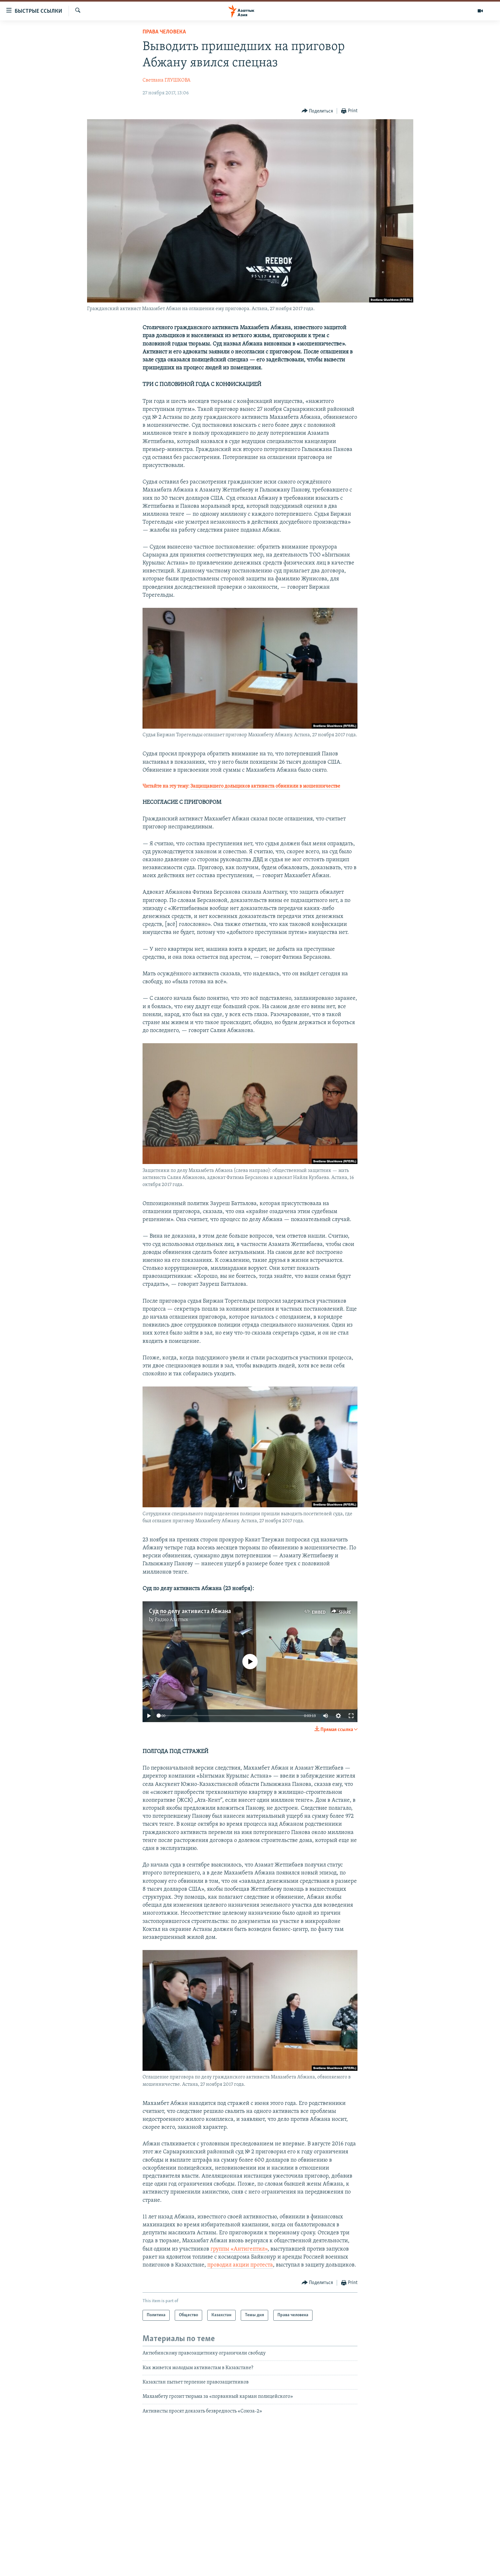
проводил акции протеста (240, 2265)
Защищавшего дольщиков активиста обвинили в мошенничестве (265, 786)
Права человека (164, 32)
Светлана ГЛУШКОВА (166, 80)
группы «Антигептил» (239, 2249)
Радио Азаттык (171, 1619)
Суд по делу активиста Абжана (190, 1611)
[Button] (317, 111)
